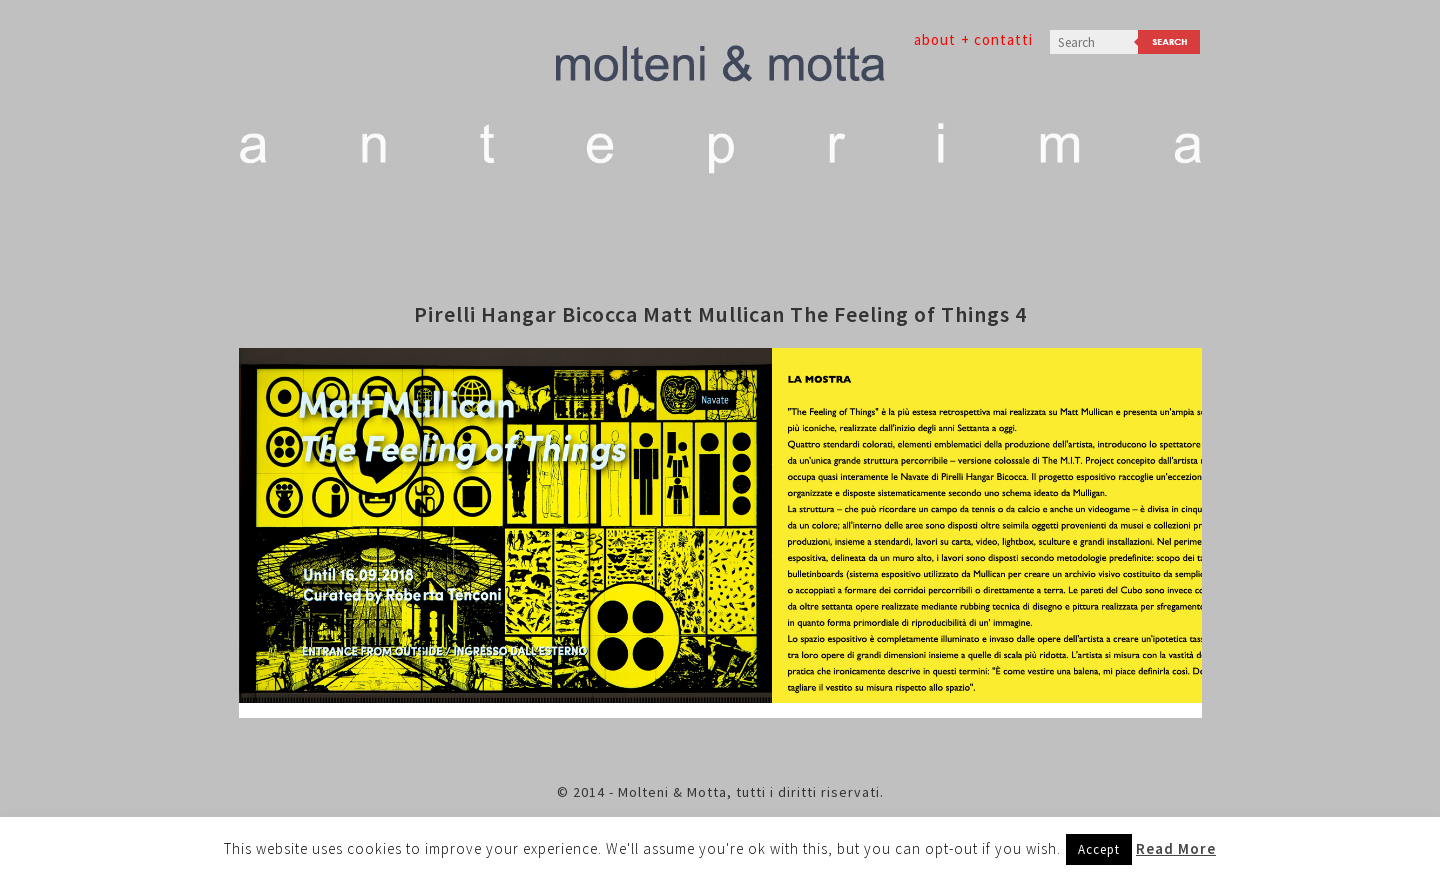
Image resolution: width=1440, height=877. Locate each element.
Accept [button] (1099, 849)
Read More (1176, 848)
